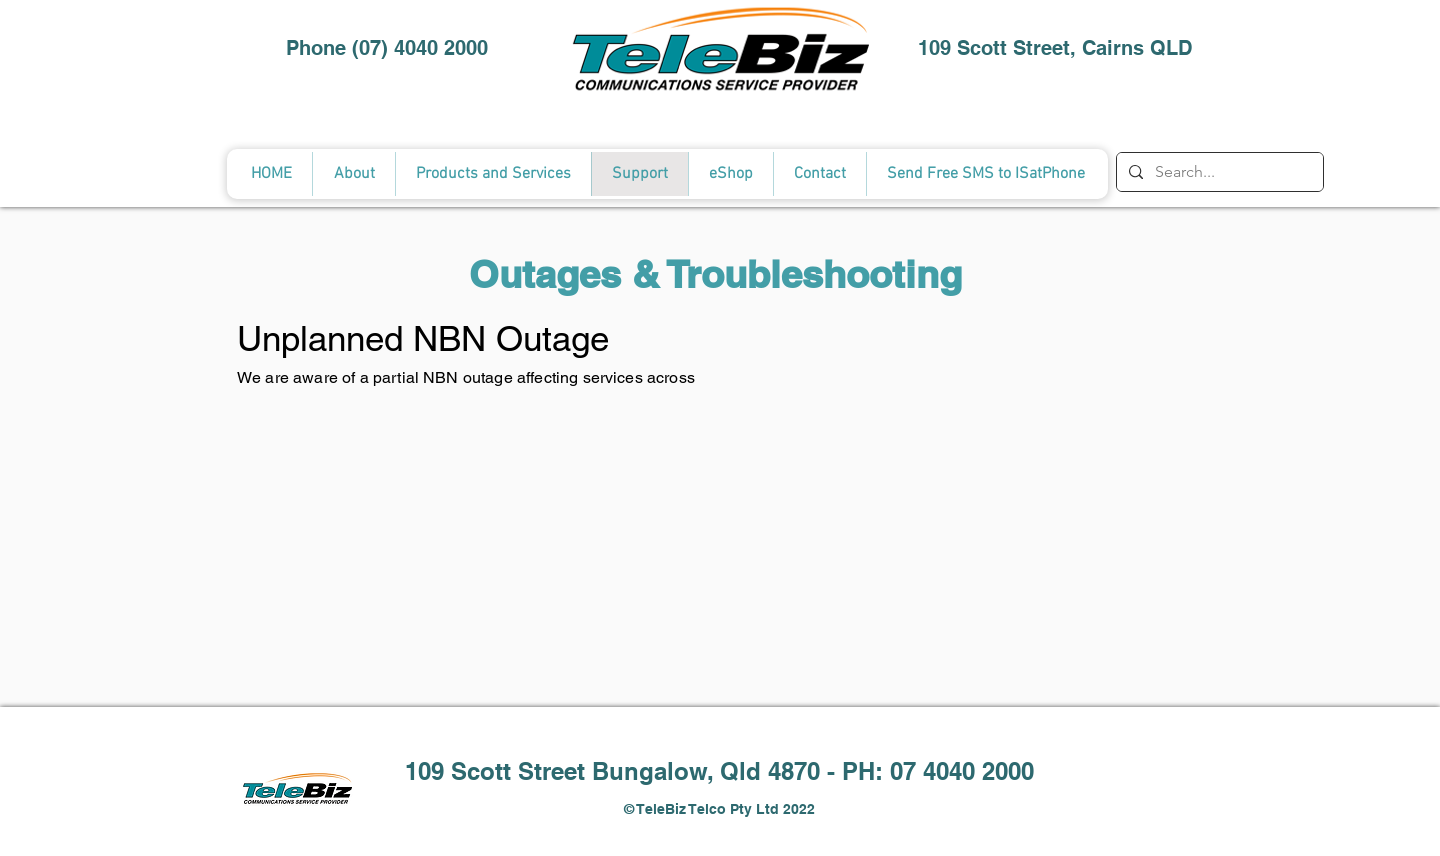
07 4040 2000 (962, 771)
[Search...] (1218, 172)
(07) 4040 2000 (420, 48)
